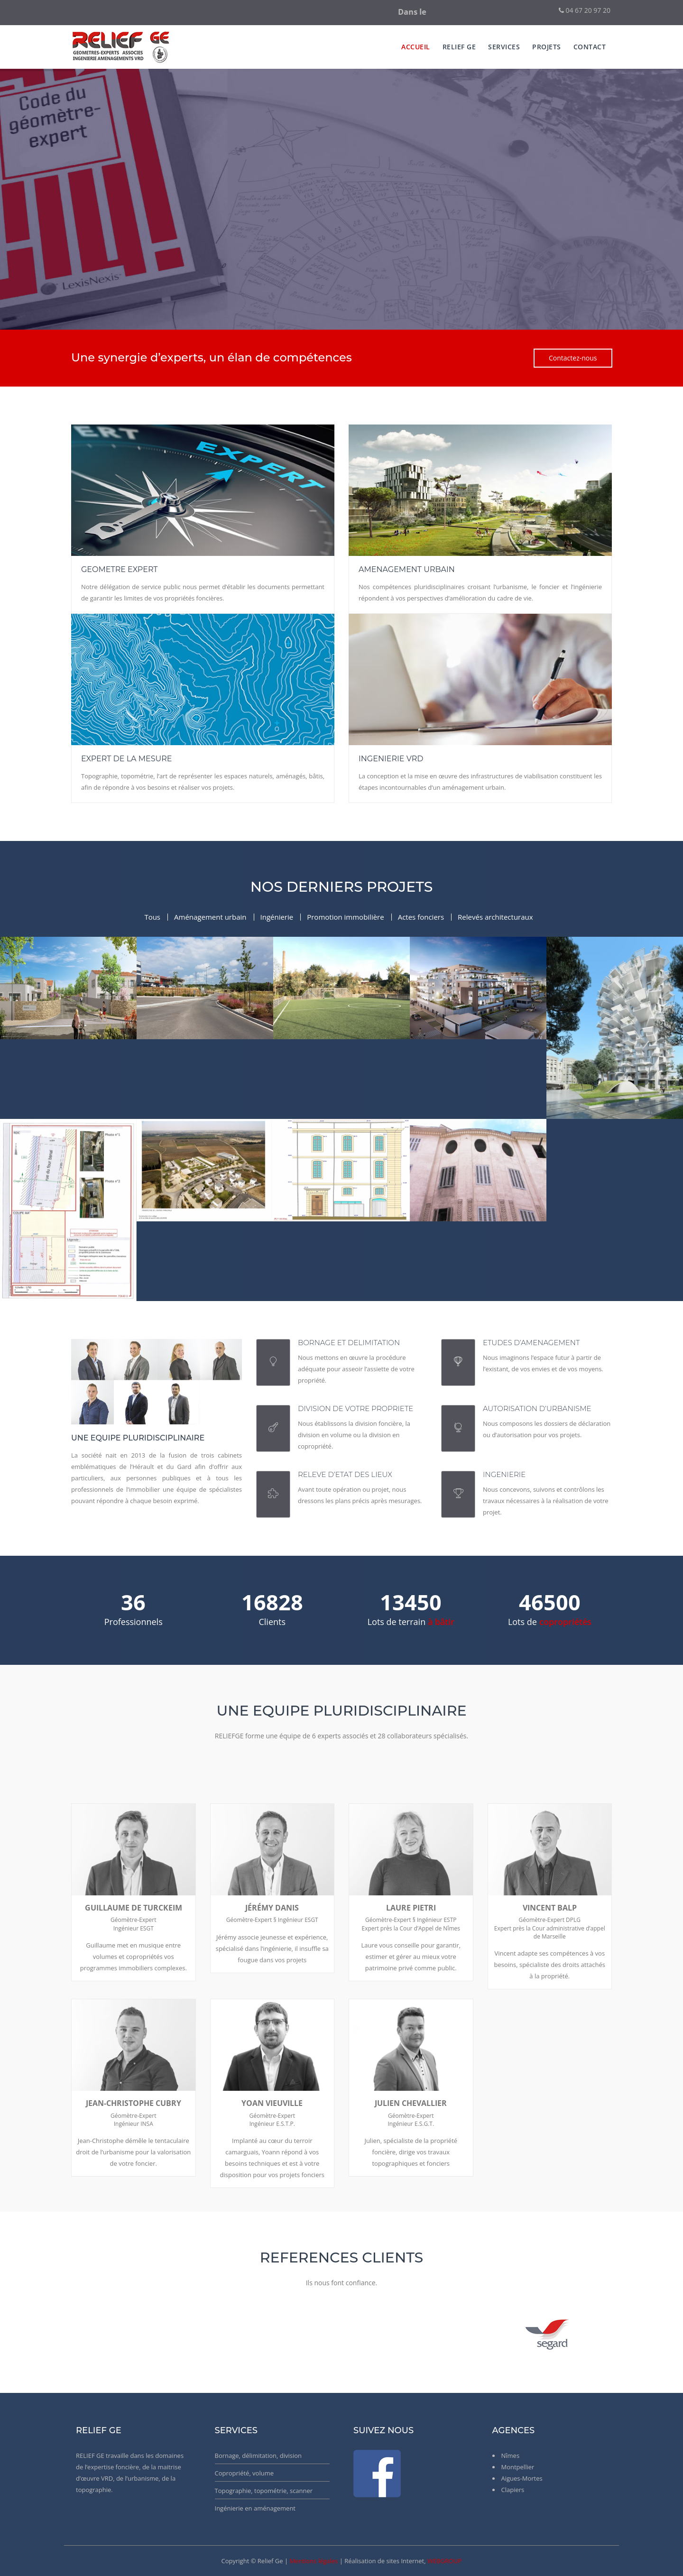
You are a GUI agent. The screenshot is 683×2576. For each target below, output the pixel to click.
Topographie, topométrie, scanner (264, 2490)
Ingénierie (277, 917)
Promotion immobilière (345, 917)
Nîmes (510, 2455)
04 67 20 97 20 (584, 10)
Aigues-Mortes (522, 2478)
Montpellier (518, 2467)
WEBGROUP (444, 2561)
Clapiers (513, 2489)
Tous (152, 917)
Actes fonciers (421, 917)
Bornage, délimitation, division (258, 2455)
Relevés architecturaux (495, 917)
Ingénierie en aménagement (255, 2508)
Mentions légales (313, 2561)
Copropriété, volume (244, 2473)
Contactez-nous (573, 357)
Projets (546, 46)
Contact (589, 46)
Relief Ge (459, 46)
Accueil (415, 46)
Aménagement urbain (210, 917)
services (504, 46)
